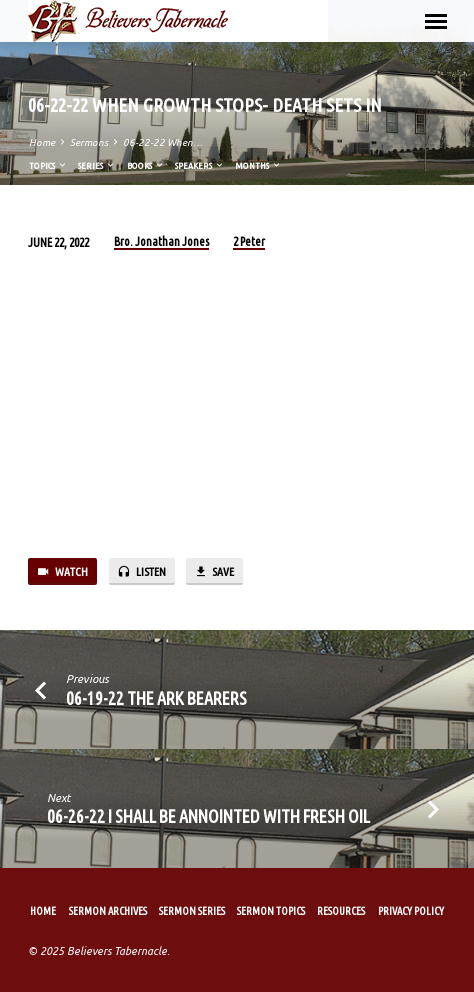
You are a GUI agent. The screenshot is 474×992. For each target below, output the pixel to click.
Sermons (89, 142)
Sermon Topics (271, 911)
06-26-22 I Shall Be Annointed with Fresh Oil (208, 816)
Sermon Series (192, 911)
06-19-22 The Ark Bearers (156, 698)
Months (258, 165)
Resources (341, 911)
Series (97, 165)
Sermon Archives (108, 911)
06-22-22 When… (163, 142)
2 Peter (249, 241)
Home (42, 142)
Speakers (200, 165)
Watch (62, 572)
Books (146, 165)
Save (214, 572)
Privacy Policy (411, 911)
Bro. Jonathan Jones (161, 241)
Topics (48, 165)
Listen (141, 572)
